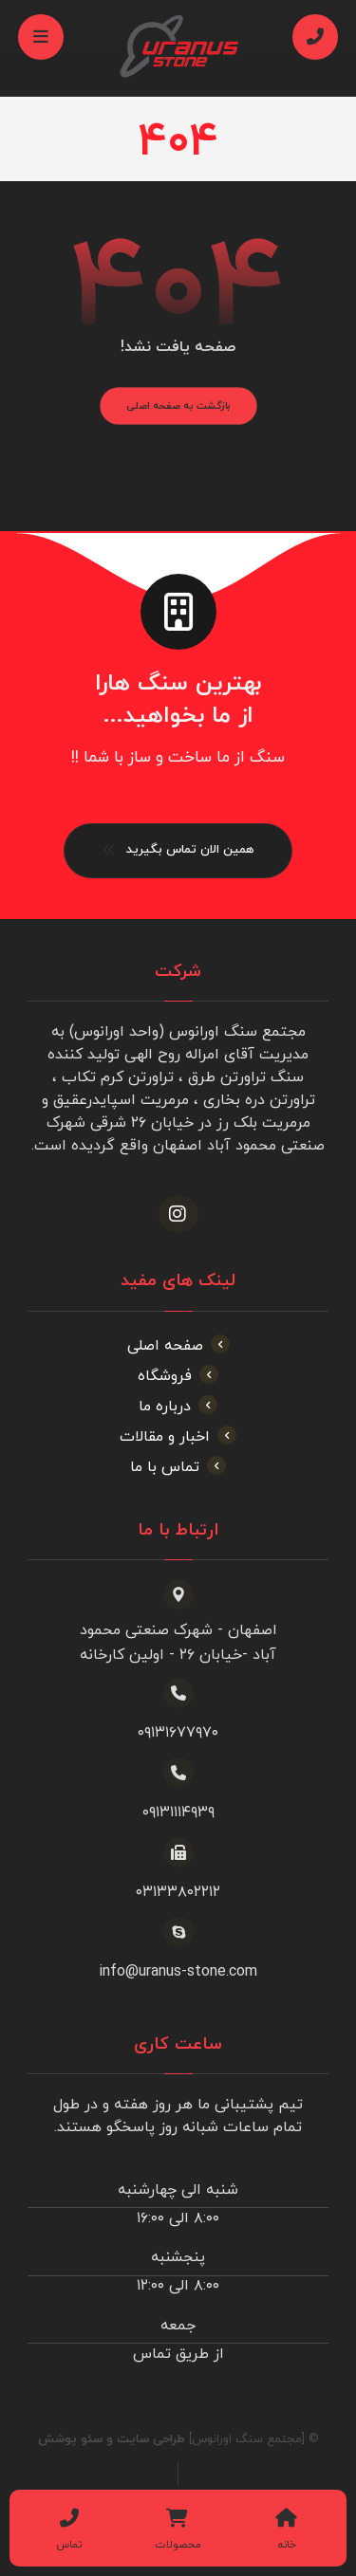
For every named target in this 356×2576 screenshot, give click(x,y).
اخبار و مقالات (178, 1436)
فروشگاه (178, 1376)
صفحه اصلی (178, 1345)
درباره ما (178, 1406)
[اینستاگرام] (178, 1214)
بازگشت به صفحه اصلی (178, 406)
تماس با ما (178, 1467)
